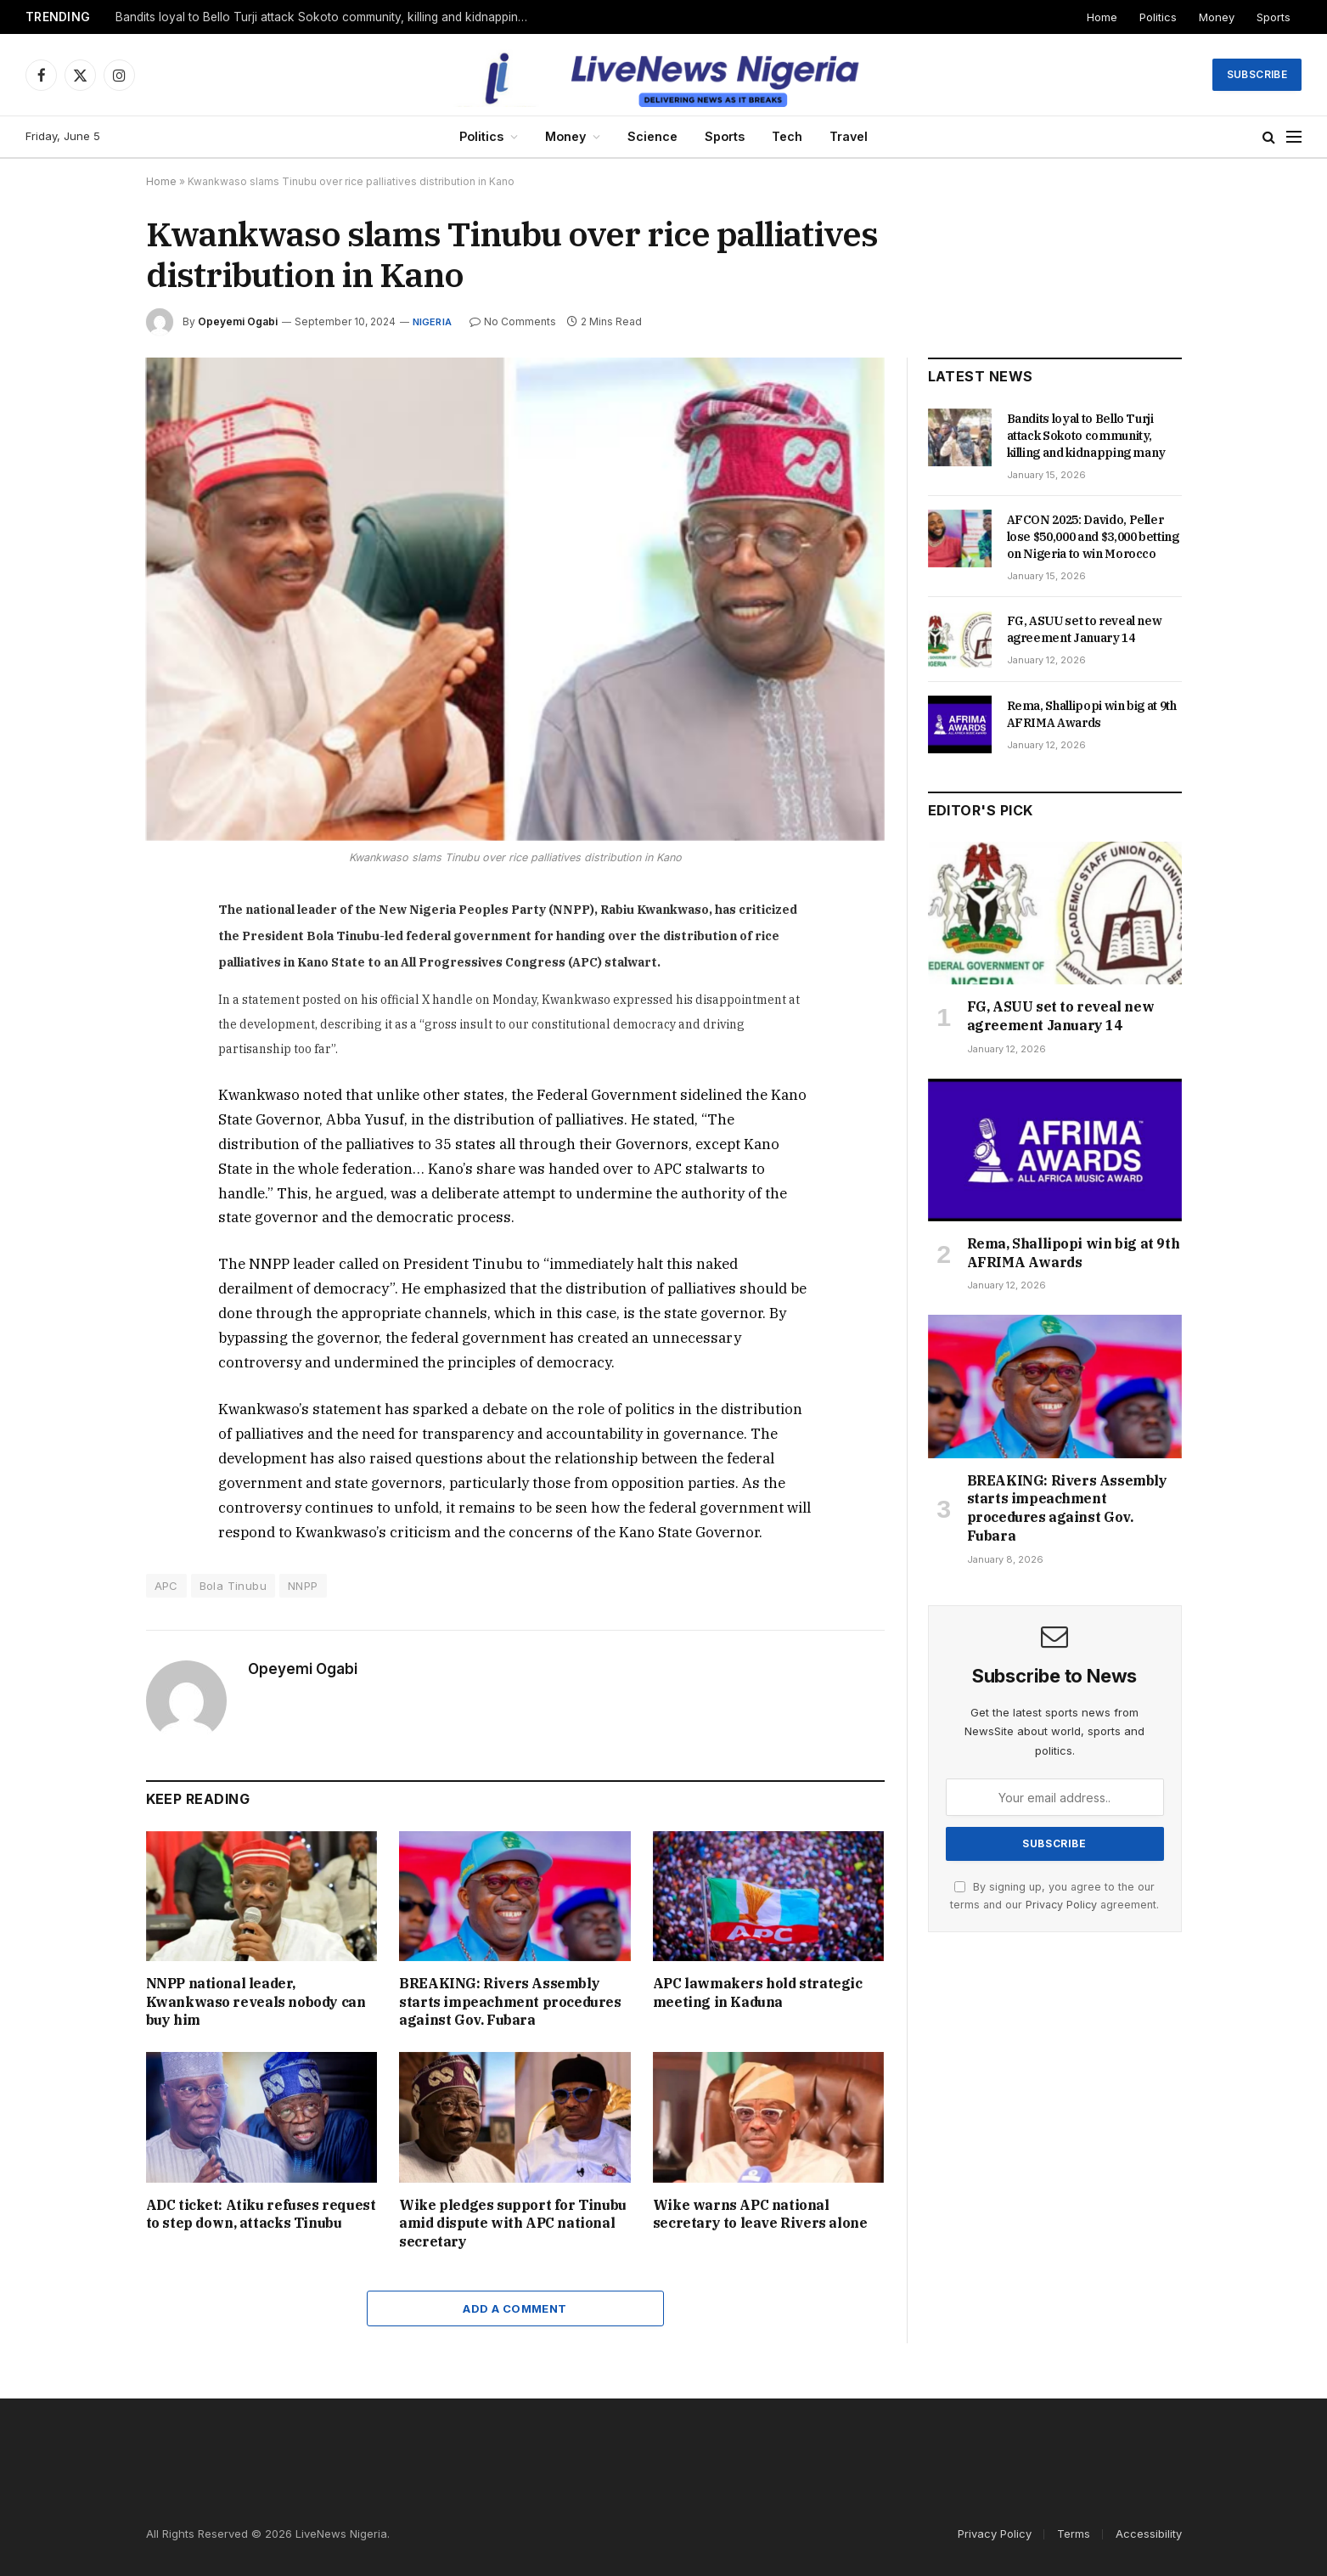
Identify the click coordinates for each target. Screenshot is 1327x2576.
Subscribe (1257, 74)
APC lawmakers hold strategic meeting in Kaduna (758, 1992)
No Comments (513, 321)
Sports (1273, 17)
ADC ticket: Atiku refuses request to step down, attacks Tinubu (261, 2214)
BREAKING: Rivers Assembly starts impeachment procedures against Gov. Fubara (510, 2002)
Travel (848, 136)
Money (1216, 17)
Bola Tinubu (233, 1585)
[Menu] (1294, 137)
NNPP (303, 1585)
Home (1102, 17)
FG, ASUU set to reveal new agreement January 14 (1084, 629)
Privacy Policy (1061, 1904)
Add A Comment (514, 2308)
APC (166, 1585)
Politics (1158, 17)
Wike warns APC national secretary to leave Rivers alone (760, 2214)
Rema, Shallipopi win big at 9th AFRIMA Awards (1092, 714)
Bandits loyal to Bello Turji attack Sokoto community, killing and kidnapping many (327, 17)
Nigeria (433, 322)
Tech (787, 136)
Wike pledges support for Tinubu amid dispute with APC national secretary (513, 2223)
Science (652, 136)
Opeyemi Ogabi (238, 321)
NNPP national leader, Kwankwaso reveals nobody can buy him (256, 2002)
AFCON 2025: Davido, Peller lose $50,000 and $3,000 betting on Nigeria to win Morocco (1093, 536)
